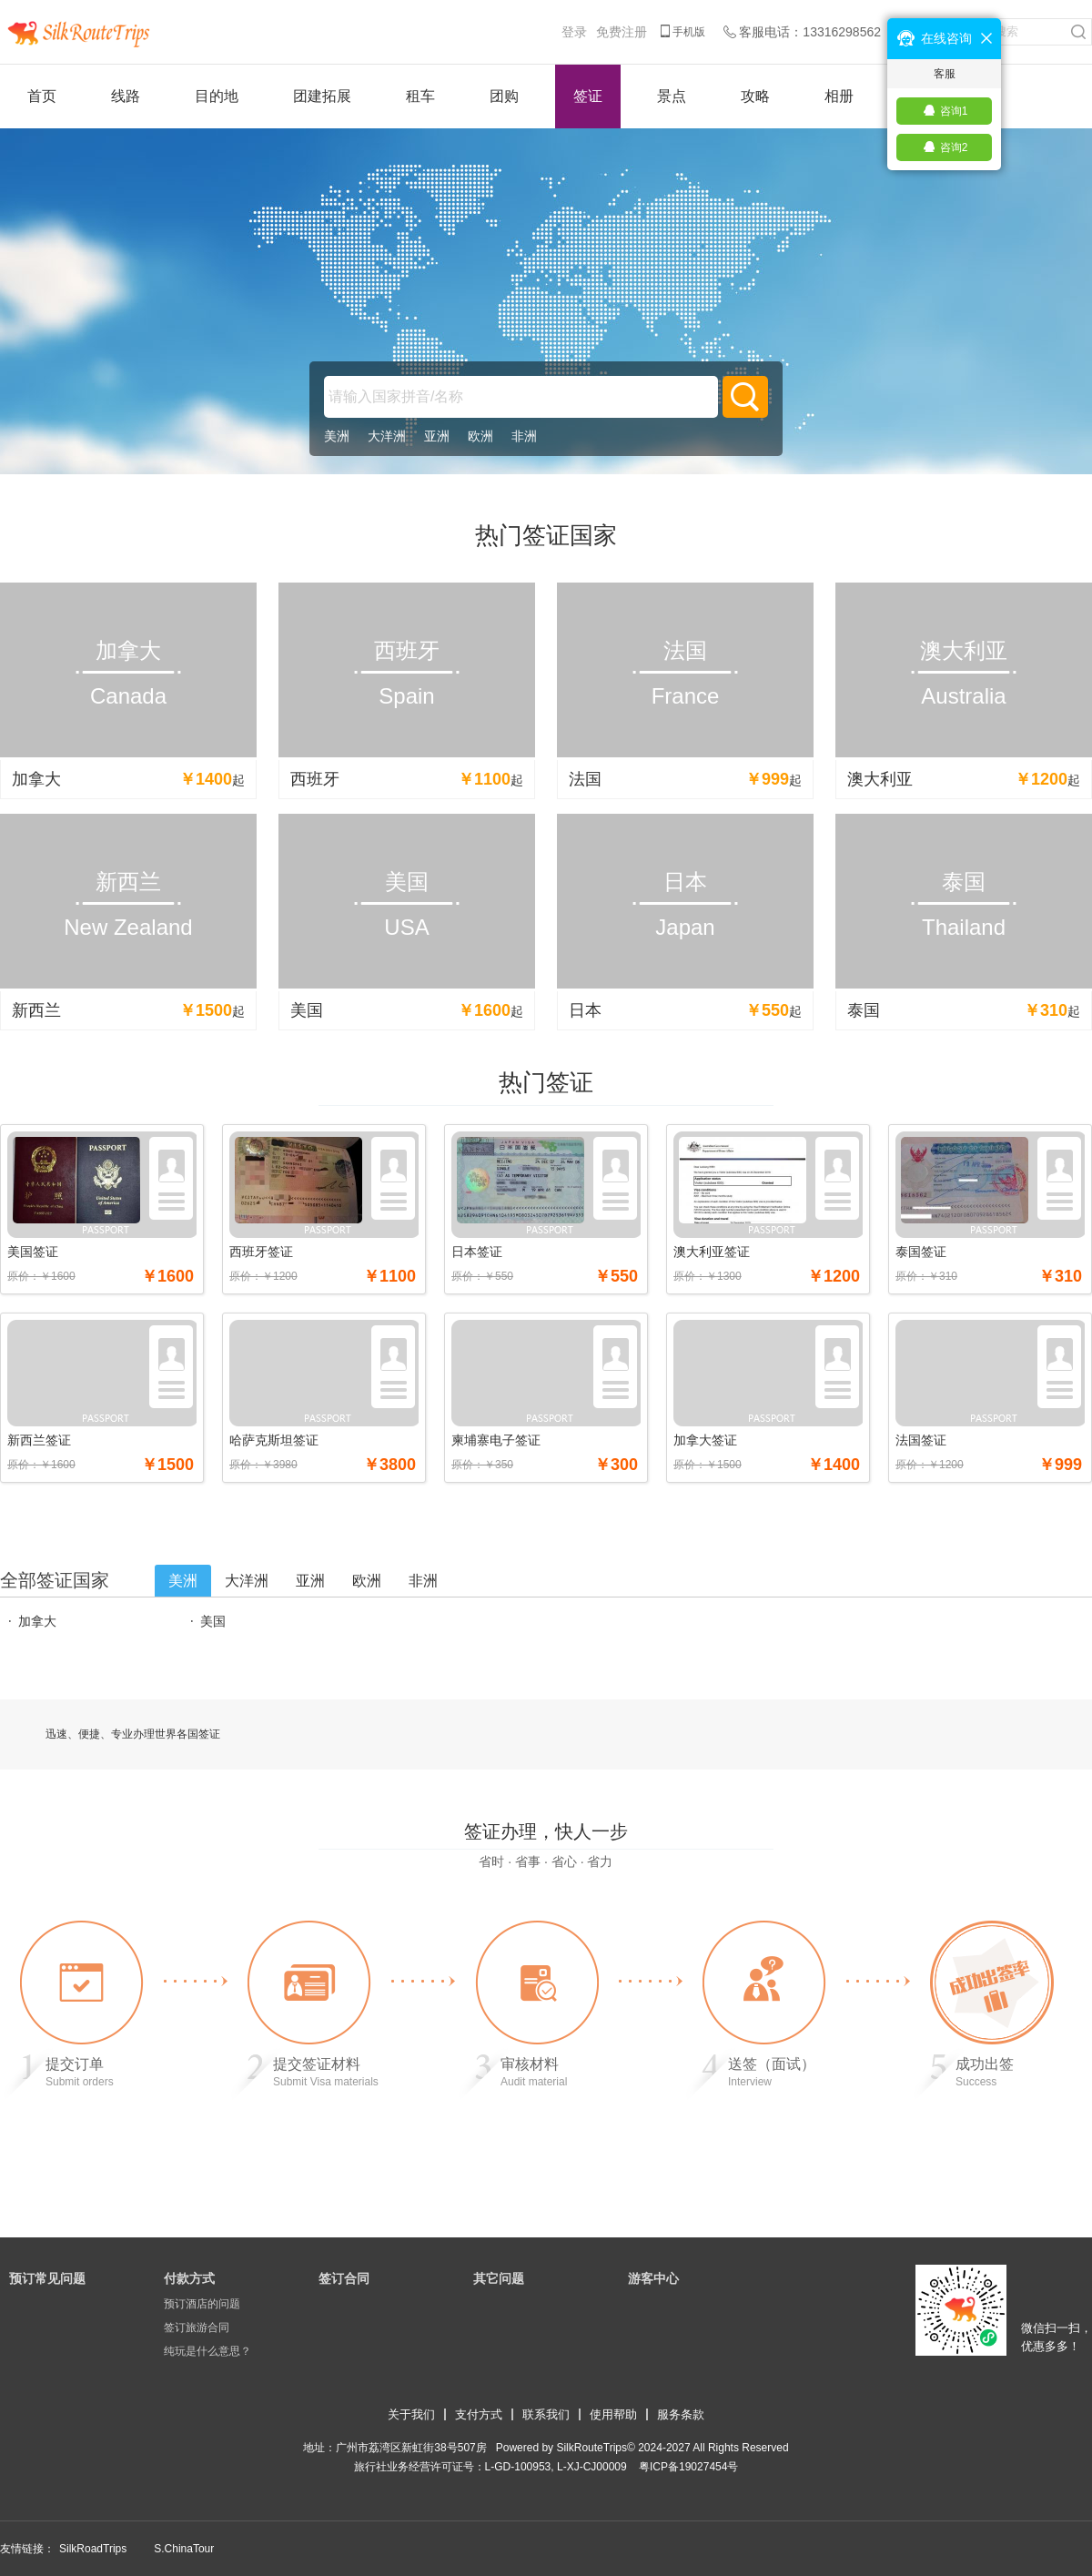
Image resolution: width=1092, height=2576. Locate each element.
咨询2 (954, 147)
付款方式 (189, 2278)
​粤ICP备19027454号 (688, 2466)
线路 (125, 96)
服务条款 (680, 2414)
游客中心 (653, 2278)
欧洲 (480, 436)
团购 (504, 96)
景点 (671, 96)
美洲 (336, 436)
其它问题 (498, 2278)
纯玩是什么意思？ (207, 2351)
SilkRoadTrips (92, 2548)
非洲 (524, 436)
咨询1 (954, 111)
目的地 (216, 96)
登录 (574, 32)
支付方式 (478, 2414)
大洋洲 (387, 436)
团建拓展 (322, 96)
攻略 (755, 96)
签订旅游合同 (196, 2327)
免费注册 (621, 32)
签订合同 (343, 2278)
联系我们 (546, 2414)
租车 (420, 96)
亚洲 (437, 436)
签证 (587, 96)
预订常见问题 (47, 2278)
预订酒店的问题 (202, 2303)
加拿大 (37, 1621)
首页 (41, 96)
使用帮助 (613, 2414)
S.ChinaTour (184, 2548)
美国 (213, 1621)
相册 (839, 96)
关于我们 (411, 2414)
